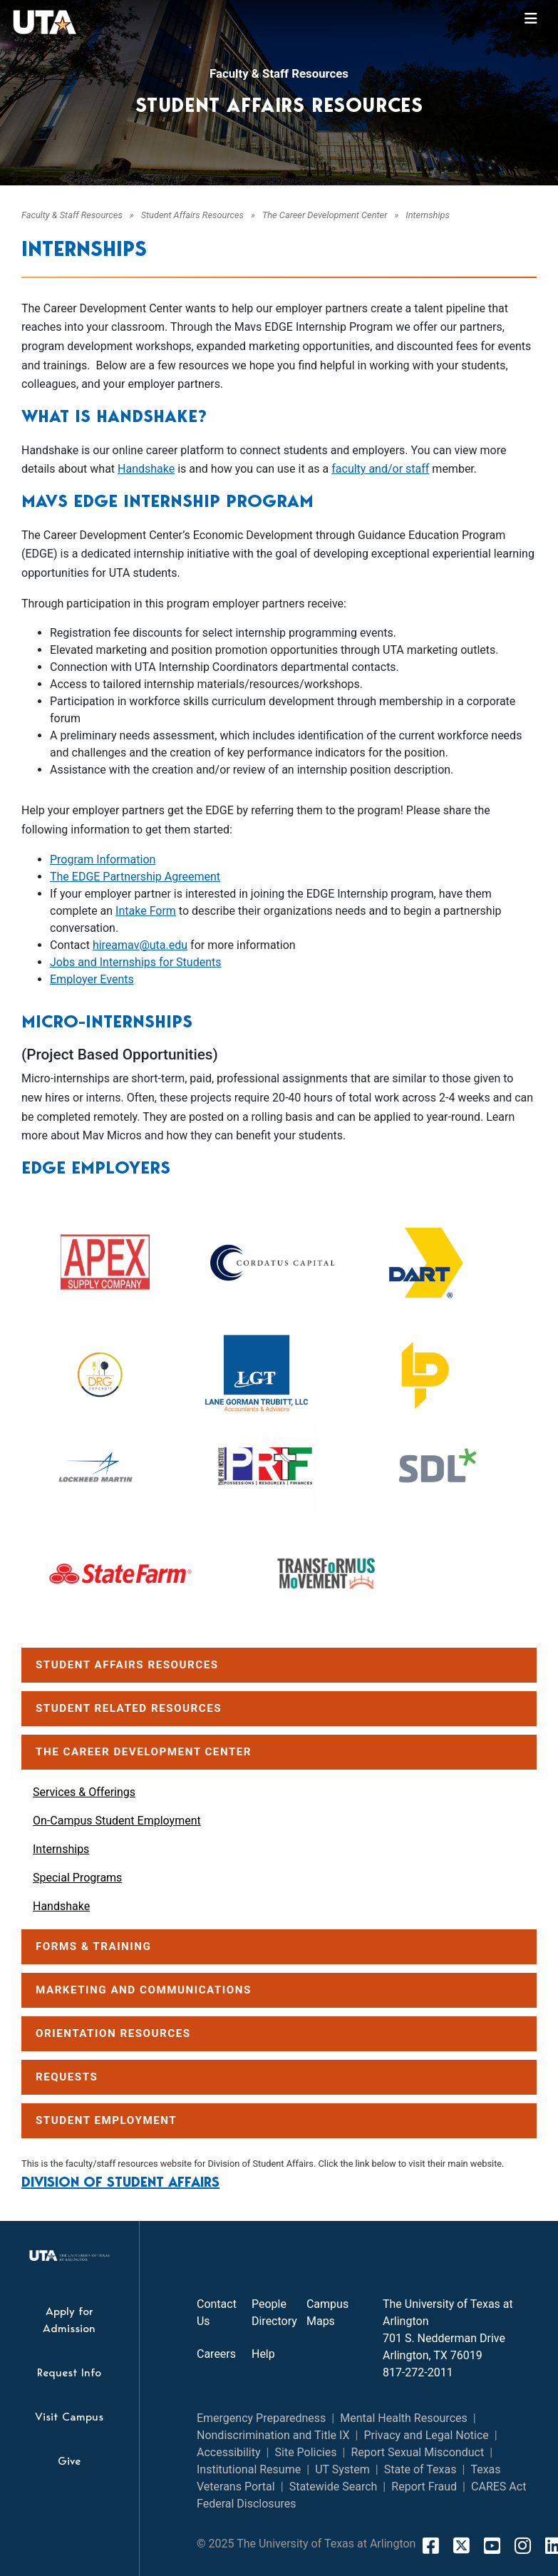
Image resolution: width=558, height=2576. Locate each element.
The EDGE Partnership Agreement (135, 876)
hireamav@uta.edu (140, 945)
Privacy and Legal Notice (425, 2435)
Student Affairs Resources (192, 215)
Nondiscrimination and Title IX (273, 2435)
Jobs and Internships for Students (136, 962)
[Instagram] (523, 2545)
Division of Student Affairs (120, 2181)
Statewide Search (333, 2486)
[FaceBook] (431, 2545)
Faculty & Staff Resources (279, 73)
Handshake (146, 469)
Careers (216, 2354)
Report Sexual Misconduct (417, 2452)
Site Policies (306, 2452)
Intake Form (145, 911)
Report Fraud (424, 2486)
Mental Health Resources (403, 2418)
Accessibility (229, 2452)
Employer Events (92, 979)
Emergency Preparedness (261, 2418)
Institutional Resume (249, 2469)
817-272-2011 (418, 2372)
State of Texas (420, 2469)
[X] (461, 2545)
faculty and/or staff (380, 469)
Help (263, 2354)
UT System (342, 2469)
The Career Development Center (325, 215)
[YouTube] (492, 2545)
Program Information (102, 859)
